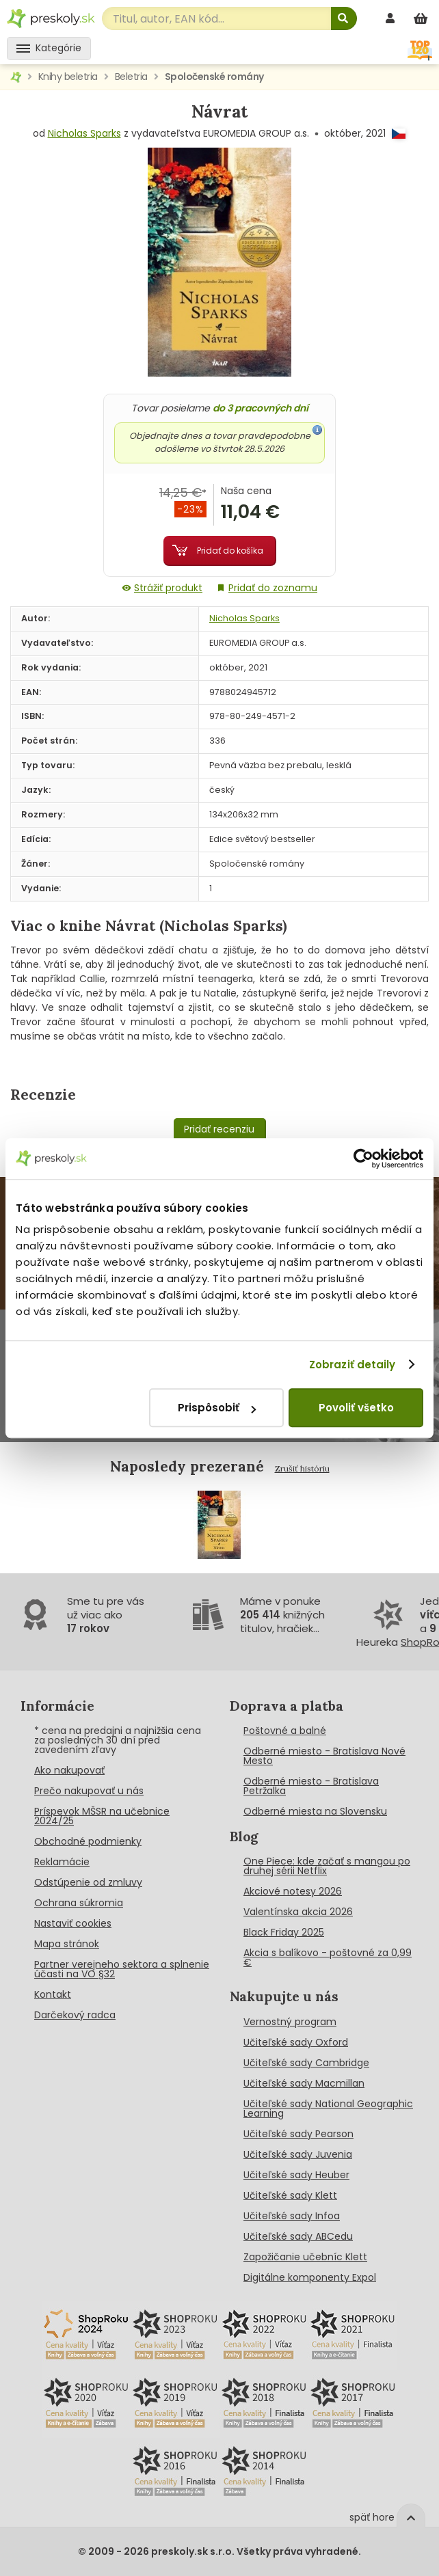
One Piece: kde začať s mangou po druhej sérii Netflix (326, 1865)
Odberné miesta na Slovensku (315, 1811)
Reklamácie (62, 1862)
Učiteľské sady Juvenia (297, 2154)
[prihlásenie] (392, 18)
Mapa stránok (66, 1944)
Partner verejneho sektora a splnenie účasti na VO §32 (121, 1969)
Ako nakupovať (69, 1770)
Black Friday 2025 (283, 1932)
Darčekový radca (75, 2015)
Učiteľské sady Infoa (291, 2216)
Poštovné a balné (284, 1730)
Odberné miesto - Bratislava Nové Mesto (324, 1755)
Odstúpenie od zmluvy (88, 1882)
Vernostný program (289, 2022)
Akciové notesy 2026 (292, 1891)
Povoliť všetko (356, 1407)
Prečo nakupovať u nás (89, 1791)
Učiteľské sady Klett (290, 2195)
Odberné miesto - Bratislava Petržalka (311, 1786)
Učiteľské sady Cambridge (306, 2063)
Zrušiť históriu (302, 1468)
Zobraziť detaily (352, 1364)
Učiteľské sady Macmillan (303, 2083)
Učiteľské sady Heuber (296, 2175)
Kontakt (52, 1994)
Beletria (131, 76)
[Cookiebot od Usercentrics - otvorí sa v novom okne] (363, 1158)
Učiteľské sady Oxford (295, 2042)
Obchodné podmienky (88, 1841)
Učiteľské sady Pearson (298, 2134)
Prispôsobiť (217, 1407)
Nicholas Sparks (84, 133)
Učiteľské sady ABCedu (298, 2236)
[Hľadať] (344, 18)
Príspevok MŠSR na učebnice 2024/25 (102, 1816)
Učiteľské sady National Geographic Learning (328, 2108)
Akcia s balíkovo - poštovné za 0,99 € (327, 1957)
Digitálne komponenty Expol (309, 2277)
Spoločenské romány (214, 76)
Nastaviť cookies (72, 1923)
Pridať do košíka (230, 550)
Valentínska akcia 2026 (298, 1912)
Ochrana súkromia (78, 1903)
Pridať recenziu (219, 1129)
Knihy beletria (68, 76)
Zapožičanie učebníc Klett (305, 2257)
